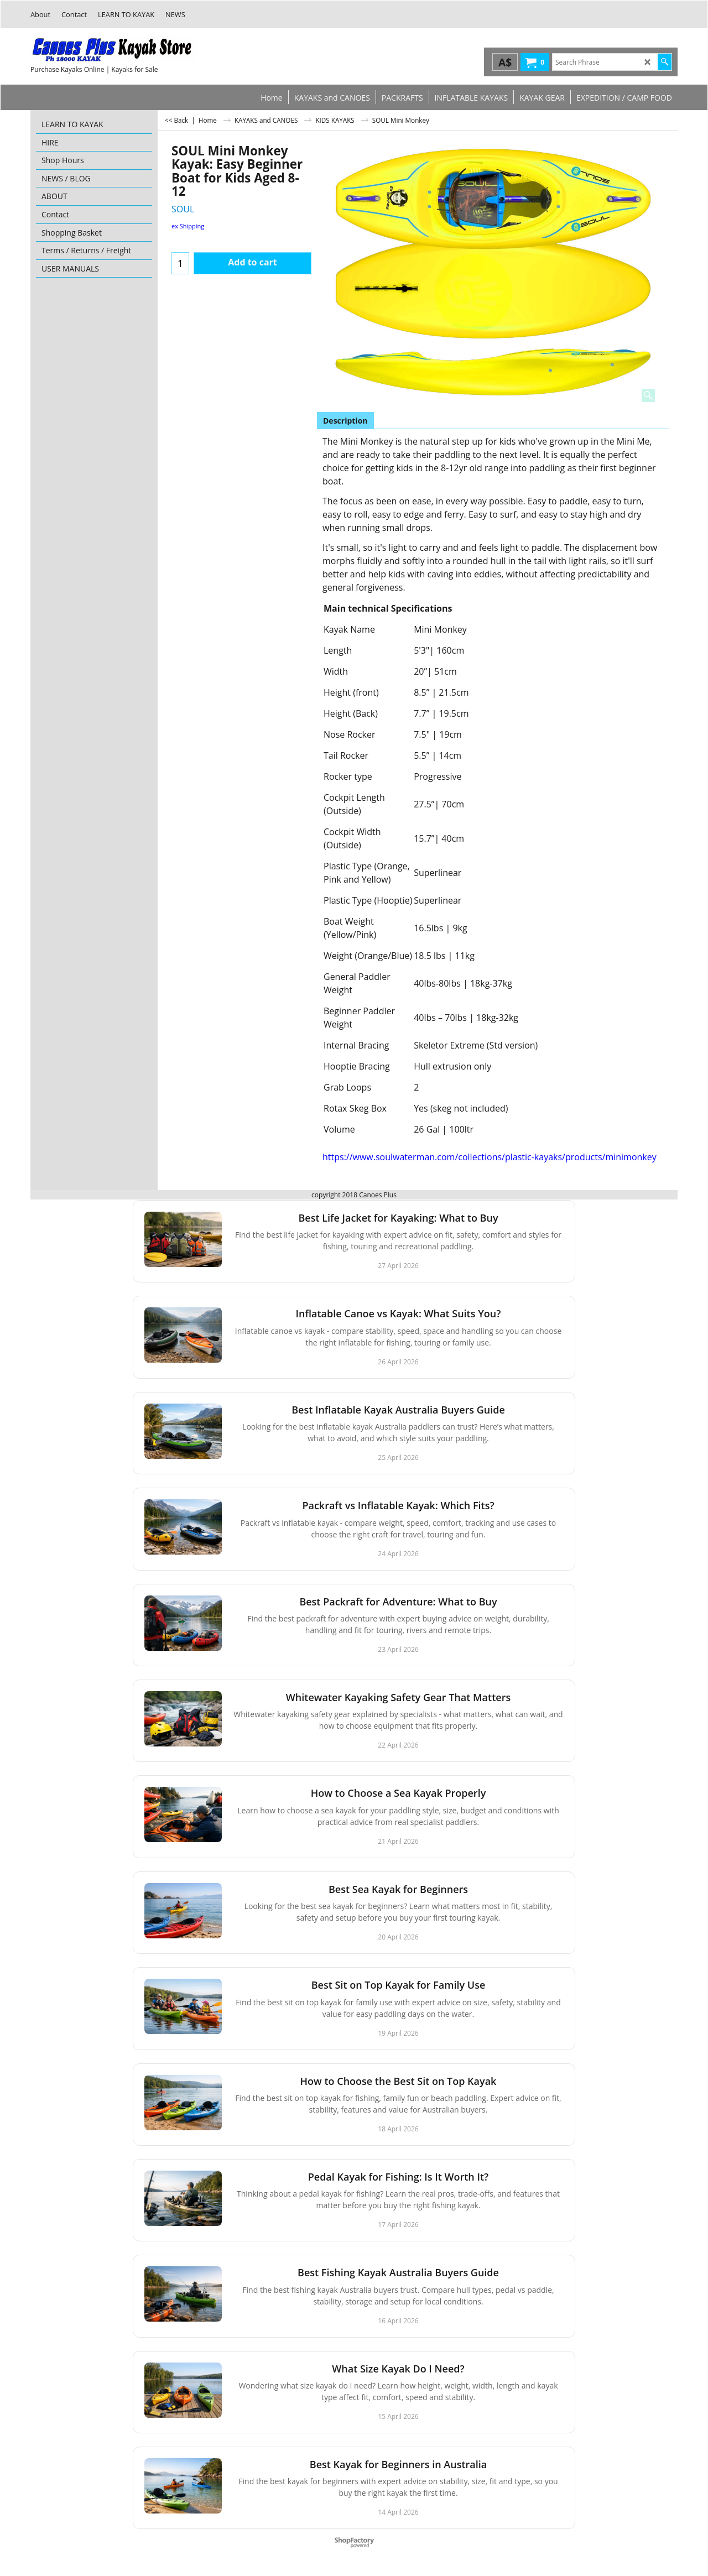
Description (345, 420)
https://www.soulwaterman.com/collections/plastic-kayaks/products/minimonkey (489, 1157)
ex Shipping (187, 226)
